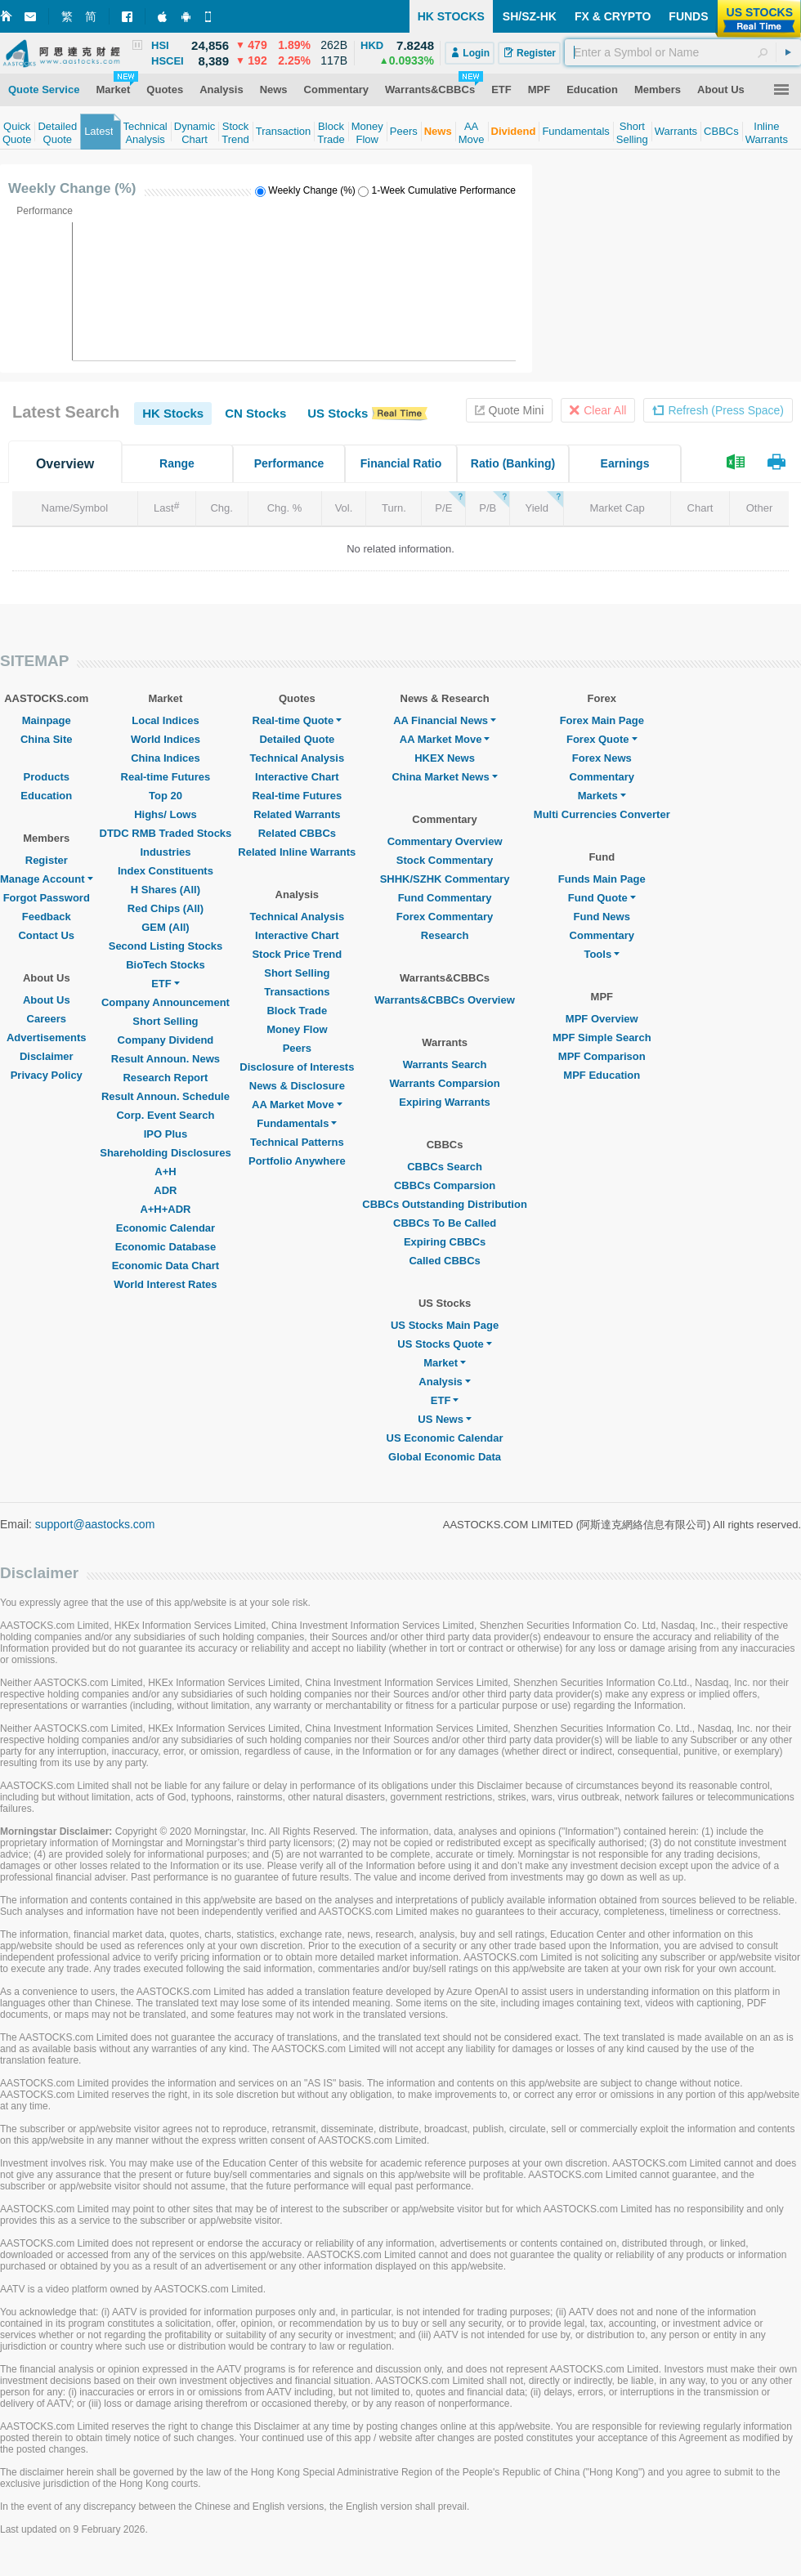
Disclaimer (47, 1056)
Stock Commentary (444, 860)
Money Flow (296, 1029)
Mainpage (46, 720)
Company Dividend (166, 1040)
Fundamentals (297, 1123)
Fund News (602, 916)
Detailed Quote (296, 739)
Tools (602, 954)
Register (46, 860)
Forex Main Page (602, 720)
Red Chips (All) (166, 908)
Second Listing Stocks (165, 946)
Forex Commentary (444, 916)
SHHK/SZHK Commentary (445, 879)
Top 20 (165, 795)
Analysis (444, 1381)
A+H (165, 1171)
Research (445, 935)
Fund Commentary (445, 898)
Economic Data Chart (165, 1265)
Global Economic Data (444, 1457)
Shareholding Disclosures (165, 1153)
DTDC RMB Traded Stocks (166, 833)
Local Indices (165, 720)
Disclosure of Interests (296, 1067)
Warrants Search (445, 1064)
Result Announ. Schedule (165, 1096)
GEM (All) (165, 927)
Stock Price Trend (297, 954)
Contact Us (46, 935)
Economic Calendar (165, 1228)
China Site (46, 739)
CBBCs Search (444, 1167)
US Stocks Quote (444, 1344)
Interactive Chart (297, 777)
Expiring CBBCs (445, 1242)
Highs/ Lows (165, 814)
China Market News (444, 777)
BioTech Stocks (165, 965)
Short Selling (165, 1021)
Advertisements (47, 1037)
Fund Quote (602, 898)
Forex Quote (602, 739)
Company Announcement (165, 1002)
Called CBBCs (444, 1260)
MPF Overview (602, 1019)
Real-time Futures (166, 777)
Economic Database (166, 1247)
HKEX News (444, 758)
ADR (165, 1190)
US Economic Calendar (445, 1438)
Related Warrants (296, 814)
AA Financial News (444, 720)
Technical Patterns (297, 1142)
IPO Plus (165, 1134)
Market (444, 1363)
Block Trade (296, 1010)
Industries (165, 852)
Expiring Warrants (444, 1102)
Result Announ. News (165, 1059)
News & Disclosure (297, 1086)
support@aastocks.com (95, 1524)
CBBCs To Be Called (444, 1223)
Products (46, 777)
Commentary (602, 777)
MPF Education (601, 1075)
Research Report (165, 1077)
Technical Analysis (297, 758)
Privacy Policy (47, 1075)
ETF (165, 983)
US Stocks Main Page (445, 1325)
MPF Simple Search (602, 1037)
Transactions (296, 992)
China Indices (165, 758)
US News (445, 1419)
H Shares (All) (165, 889)
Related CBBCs (297, 833)
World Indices (165, 739)
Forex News (602, 758)
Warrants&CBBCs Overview (444, 1000)
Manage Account (46, 879)
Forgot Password (46, 898)
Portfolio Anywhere (297, 1161)
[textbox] (683, 52)
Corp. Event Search (165, 1115)
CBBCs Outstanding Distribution (444, 1204)
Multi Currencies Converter (602, 814)
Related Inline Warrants (297, 852)
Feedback (46, 916)
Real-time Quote (297, 720)
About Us (46, 1000)
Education (46, 795)
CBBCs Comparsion (444, 1185)
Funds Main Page (602, 879)
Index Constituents (165, 871)
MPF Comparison (602, 1056)
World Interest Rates (165, 1284)
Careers (46, 1019)
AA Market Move (297, 1104)
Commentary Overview (445, 841)
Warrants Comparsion (444, 1083)
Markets (602, 795)
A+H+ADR (165, 1209)
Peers (297, 1048)
